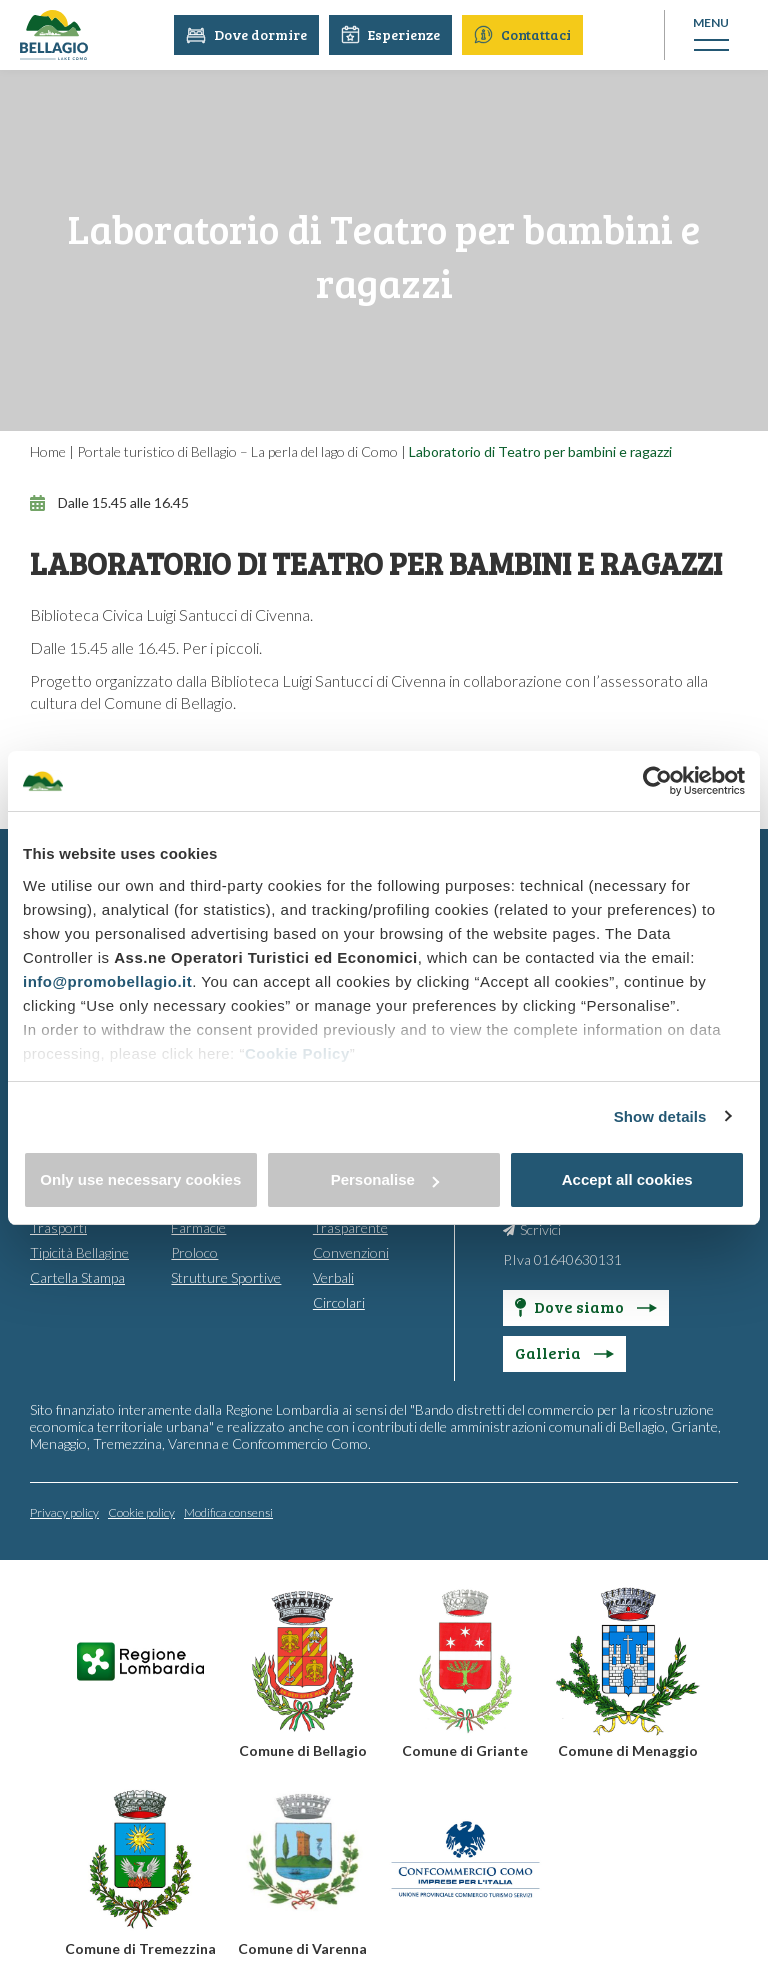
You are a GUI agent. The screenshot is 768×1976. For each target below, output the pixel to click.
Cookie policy (141, 1511)
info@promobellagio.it (107, 981)
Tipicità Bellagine (79, 1251)
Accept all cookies (627, 1179)
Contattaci (525, 34)
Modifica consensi (228, 1511)
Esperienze (393, 34)
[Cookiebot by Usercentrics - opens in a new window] (657, 781)
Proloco (194, 1251)
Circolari (339, 1301)
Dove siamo (586, 1305)
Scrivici (540, 1228)
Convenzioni (351, 1251)
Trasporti (58, 1226)
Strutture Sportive (226, 1276)
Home (48, 451)
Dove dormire (249, 34)
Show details (660, 1116)
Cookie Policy (297, 1053)
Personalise (385, 1179)
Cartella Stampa (77, 1276)
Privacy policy (64, 1511)
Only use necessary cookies (140, 1179)
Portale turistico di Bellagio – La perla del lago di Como (237, 451)
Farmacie (198, 1226)
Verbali (333, 1276)
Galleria (564, 1351)
